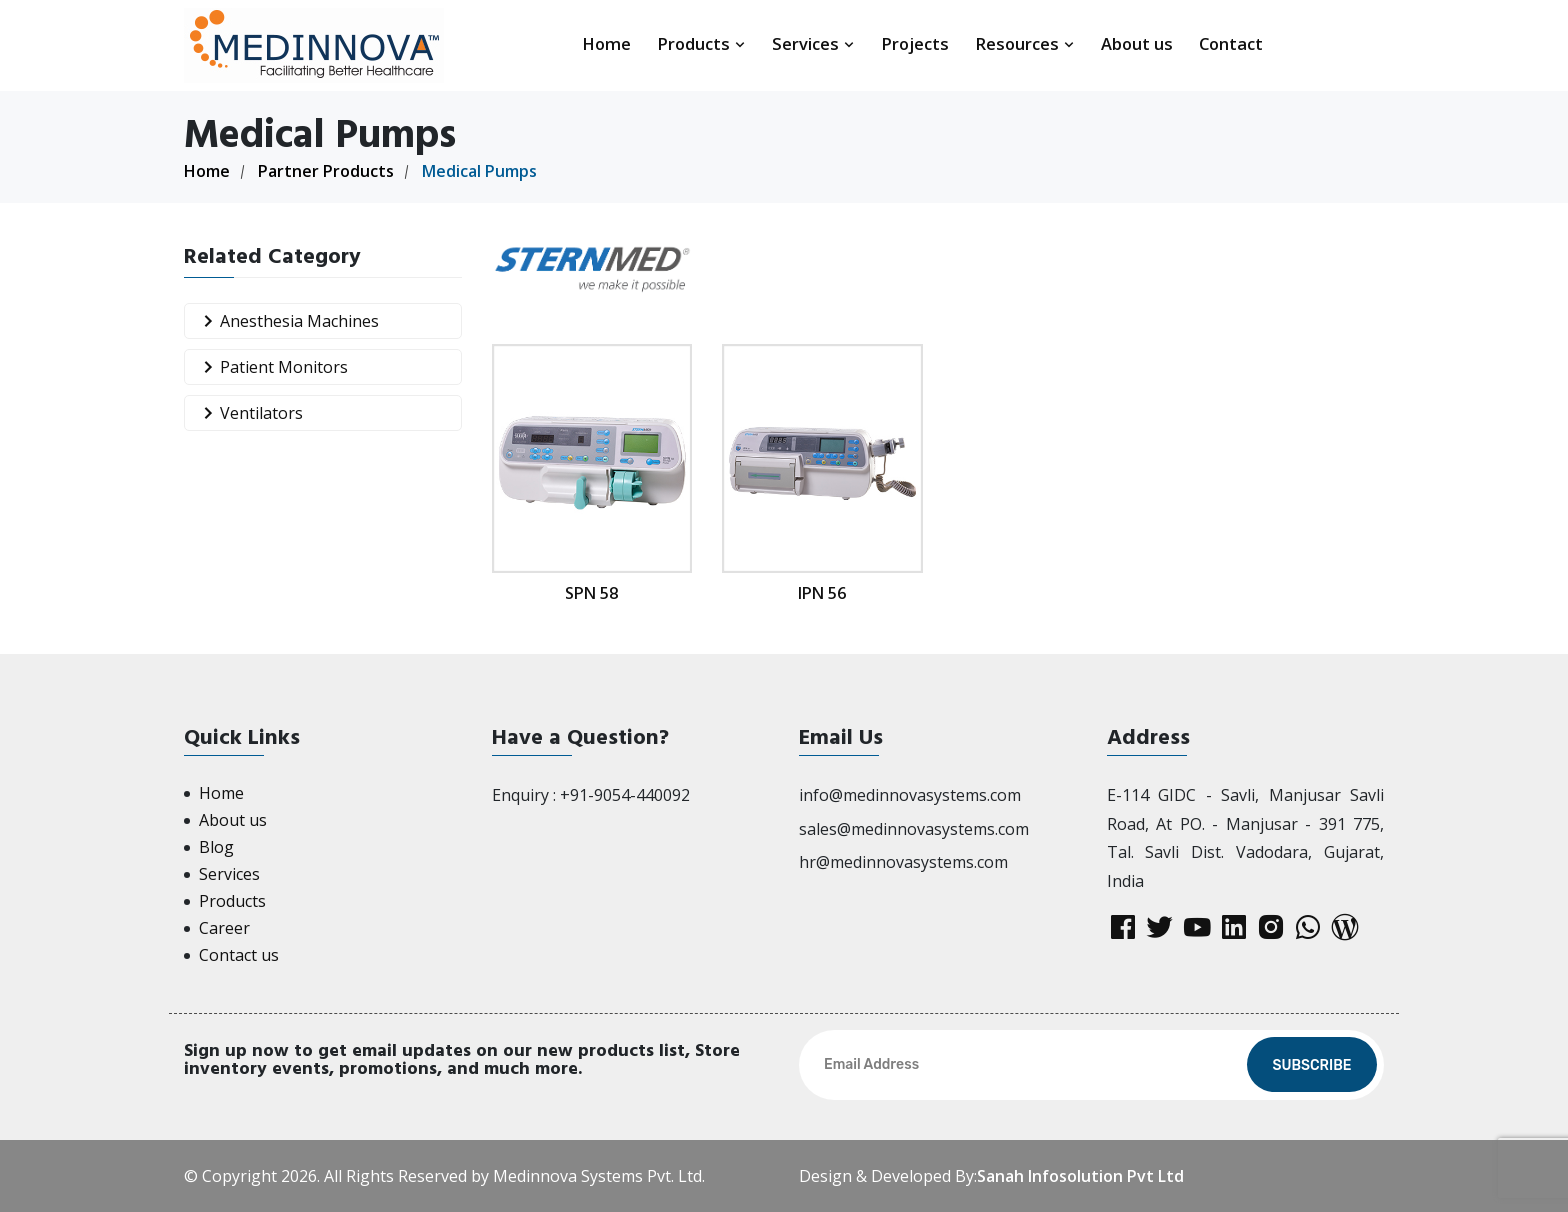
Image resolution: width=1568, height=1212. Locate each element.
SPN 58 (592, 593)
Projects (915, 43)
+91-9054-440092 (625, 795)
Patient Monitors (271, 367)
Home (606, 43)
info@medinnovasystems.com (910, 795)
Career (224, 928)
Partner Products (326, 171)
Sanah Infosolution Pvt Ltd (1080, 1176)
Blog (216, 847)
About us (1137, 43)
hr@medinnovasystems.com (903, 862)
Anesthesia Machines (287, 321)
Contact (1231, 43)
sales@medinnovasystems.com (914, 829)
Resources (1025, 43)
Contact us (239, 955)
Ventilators (249, 413)
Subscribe (1311, 1065)
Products (701, 43)
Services (813, 43)
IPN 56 (822, 593)
